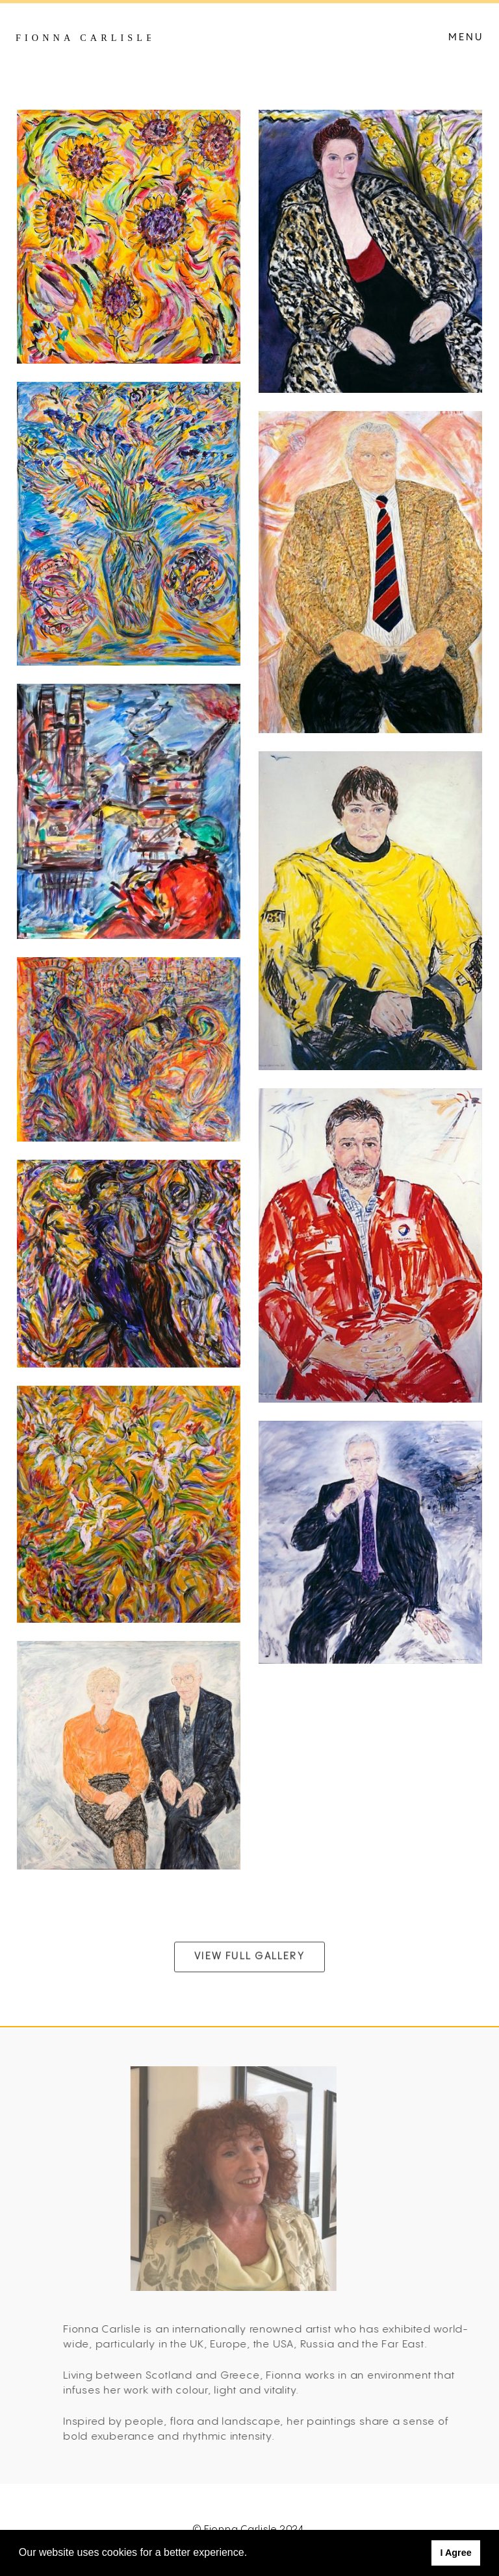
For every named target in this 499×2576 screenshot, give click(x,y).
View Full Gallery (249, 1978)
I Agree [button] (455, 2552)
